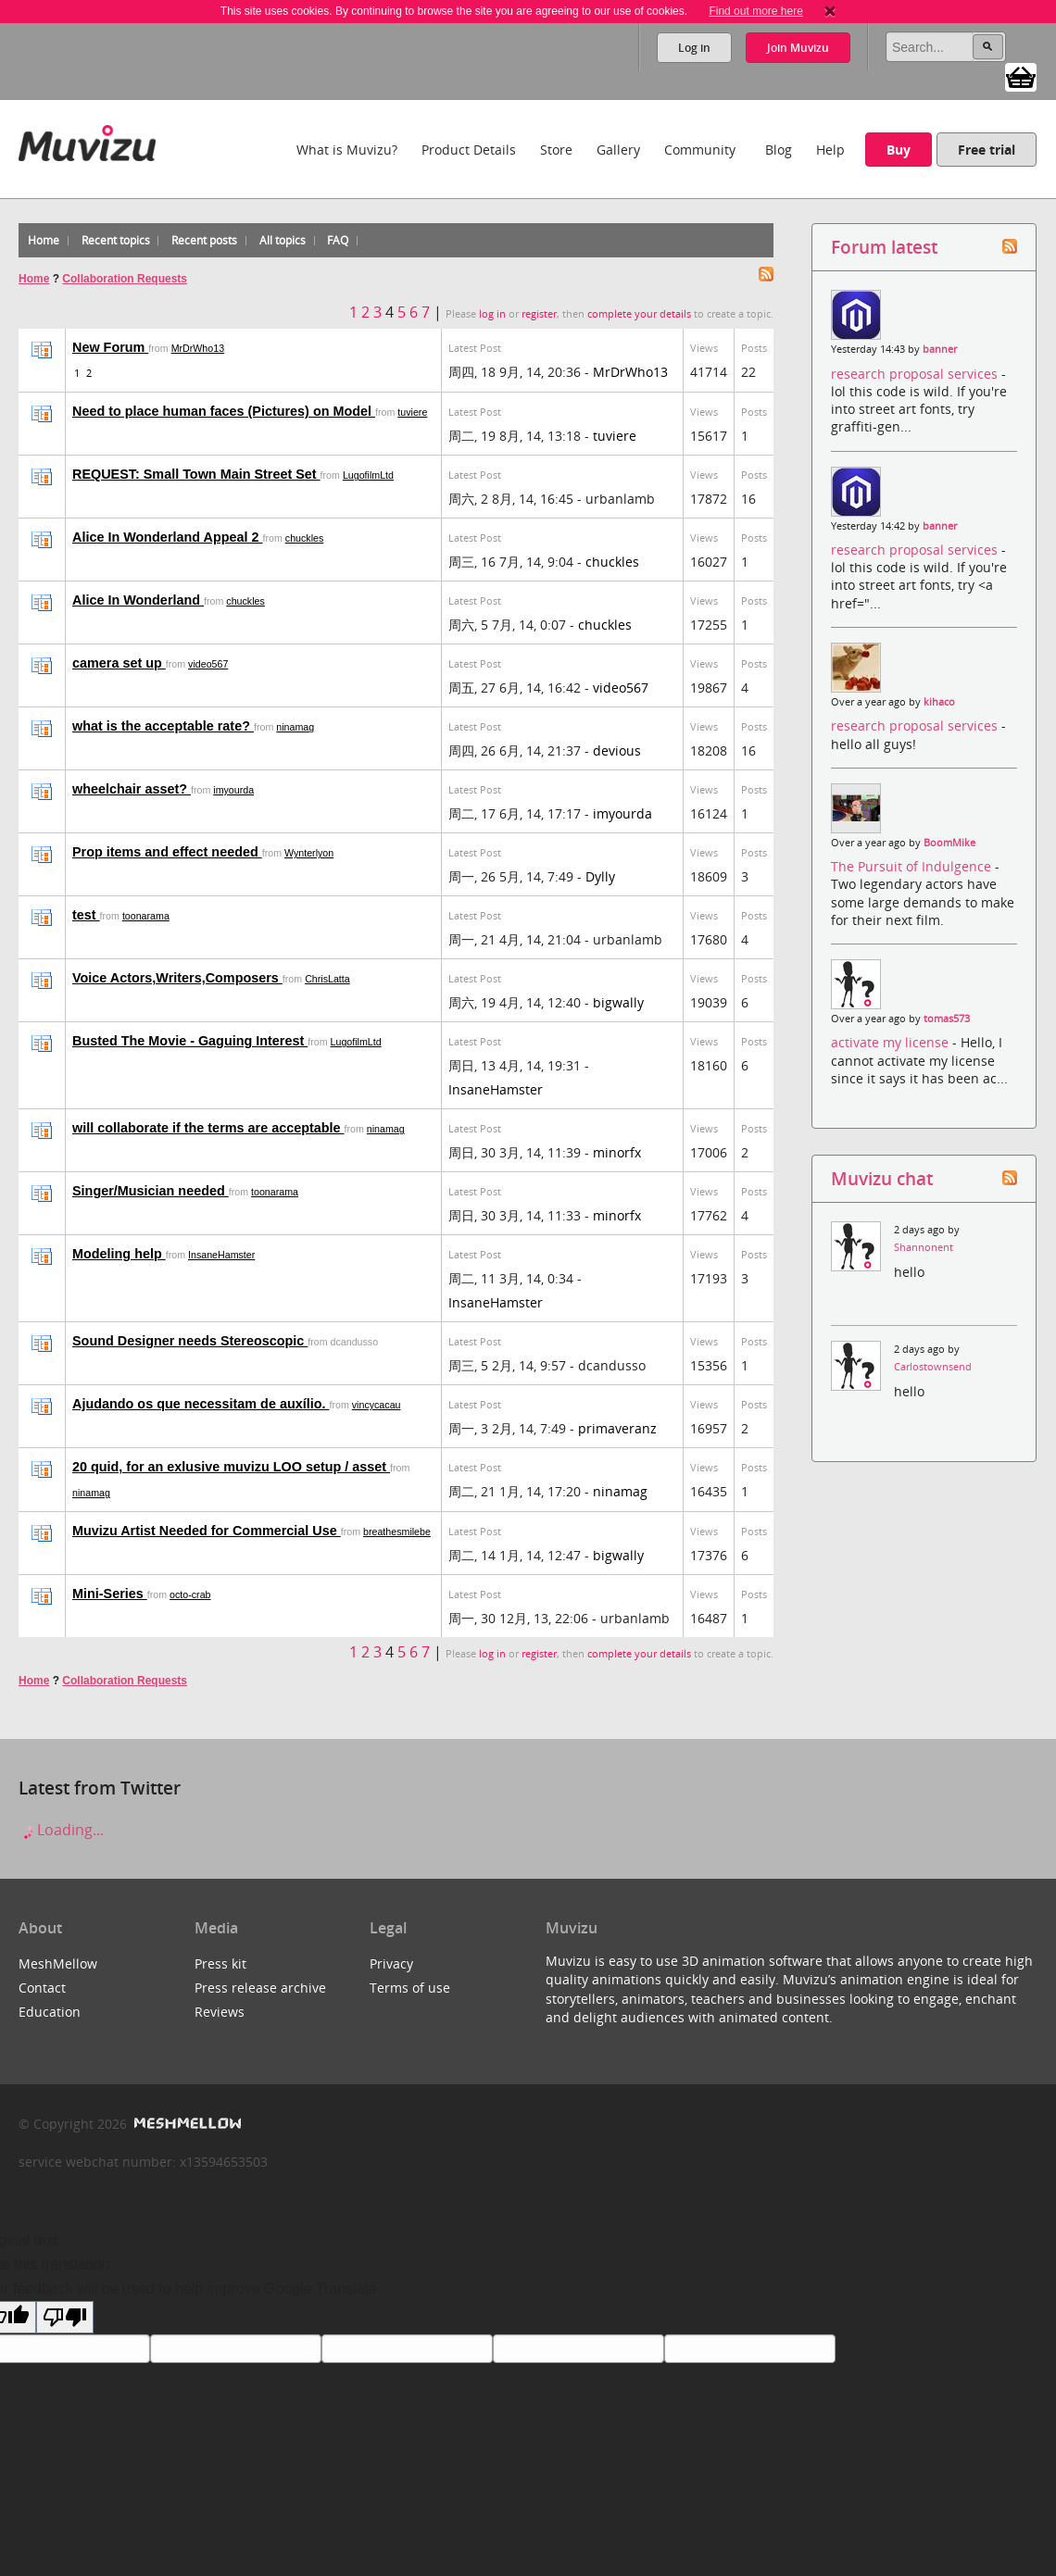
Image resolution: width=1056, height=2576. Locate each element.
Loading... (61, 1829)
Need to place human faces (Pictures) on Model (223, 411)
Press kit (220, 1963)
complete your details (639, 313)
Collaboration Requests (124, 278)
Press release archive (260, 1987)
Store (556, 149)
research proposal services (916, 373)
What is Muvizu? (346, 149)
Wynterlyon (308, 852)
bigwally (618, 1002)
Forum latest (884, 246)
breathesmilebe (397, 1531)
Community (699, 149)
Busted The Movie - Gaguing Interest (190, 1040)
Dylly (600, 876)
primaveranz (617, 1428)
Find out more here (755, 11)
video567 (208, 663)
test (86, 914)
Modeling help (119, 1253)
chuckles (304, 538)
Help (830, 149)
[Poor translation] (65, 2317)
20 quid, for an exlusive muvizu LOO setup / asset (231, 1466)
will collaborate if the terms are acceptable (208, 1127)
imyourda (233, 789)
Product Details (468, 149)
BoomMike (949, 842)
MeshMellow (58, 1963)
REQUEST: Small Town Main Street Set (196, 474)
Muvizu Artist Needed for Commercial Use (206, 1530)
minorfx (617, 1152)
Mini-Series (109, 1593)
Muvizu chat (882, 1178)
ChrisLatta (327, 978)
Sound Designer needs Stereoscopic (190, 1340)
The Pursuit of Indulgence (913, 866)
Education (50, 2011)
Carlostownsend (933, 1366)
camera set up (119, 663)
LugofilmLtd (368, 475)
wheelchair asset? (131, 789)
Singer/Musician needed (150, 1190)
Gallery (618, 149)
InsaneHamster (495, 1089)
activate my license (891, 1042)
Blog (778, 149)
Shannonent (923, 1247)
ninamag (295, 726)
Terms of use (410, 1987)
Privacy (391, 1963)
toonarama (146, 915)
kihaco (939, 701)
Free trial (986, 149)
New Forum (110, 347)
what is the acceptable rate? (163, 726)
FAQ (337, 240)
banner (940, 349)
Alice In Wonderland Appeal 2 (167, 537)
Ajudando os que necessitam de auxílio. (200, 1403)
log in (492, 313)
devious (617, 750)
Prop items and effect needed (167, 851)
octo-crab (190, 1594)
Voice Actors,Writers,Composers (177, 977)
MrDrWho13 (197, 348)
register (539, 313)
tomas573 (947, 1018)
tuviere (412, 412)
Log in (694, 48)
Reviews (220, 2011)
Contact (42, 1987)
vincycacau (376, 1404)
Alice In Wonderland (138, 600)
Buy (898, 149)
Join (798, 48)
